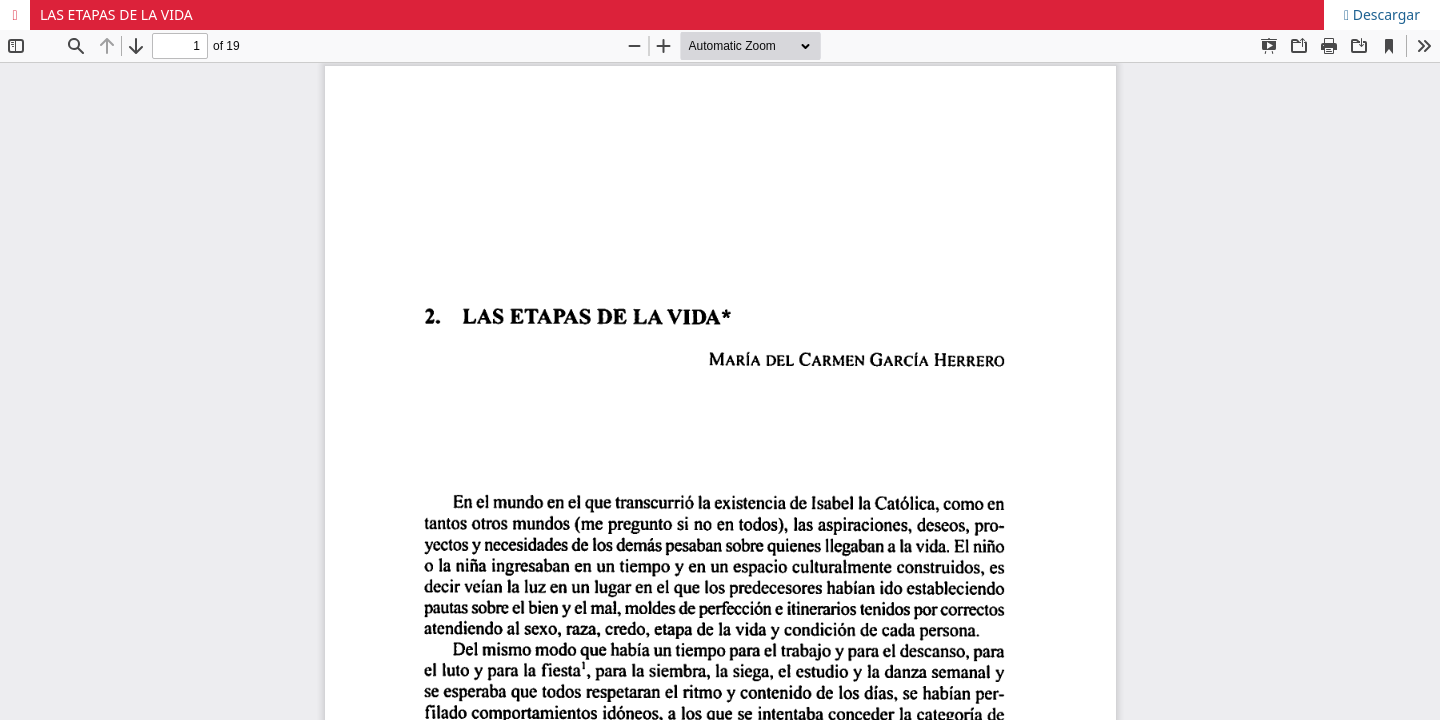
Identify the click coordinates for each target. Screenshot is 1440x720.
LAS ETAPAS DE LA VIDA (116, 14)
